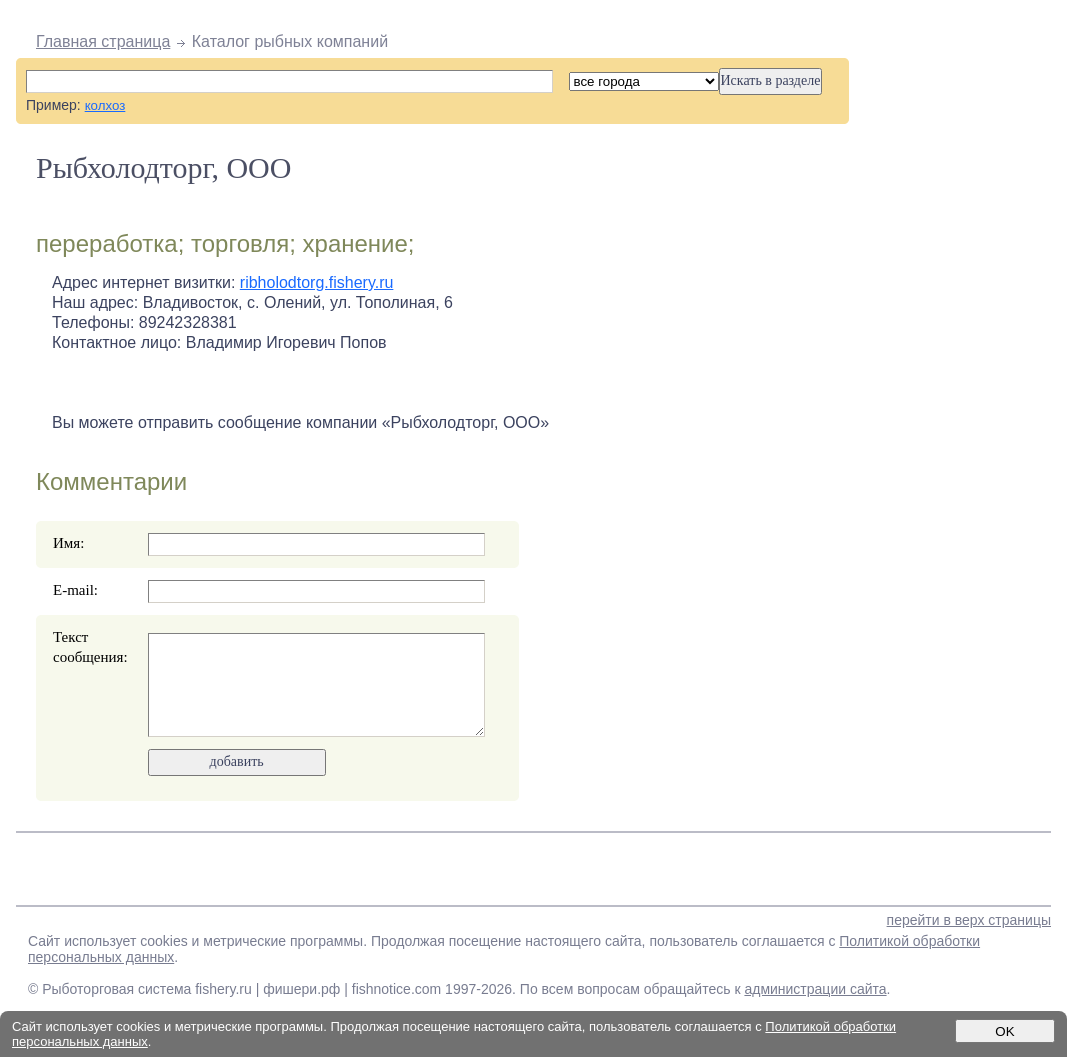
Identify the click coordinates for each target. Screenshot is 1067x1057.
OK (1004, 1031)
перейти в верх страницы (969, 920)
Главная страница (103, 41)
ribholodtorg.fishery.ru (317, 282)
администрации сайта (815, 989)
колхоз (105, 105)
